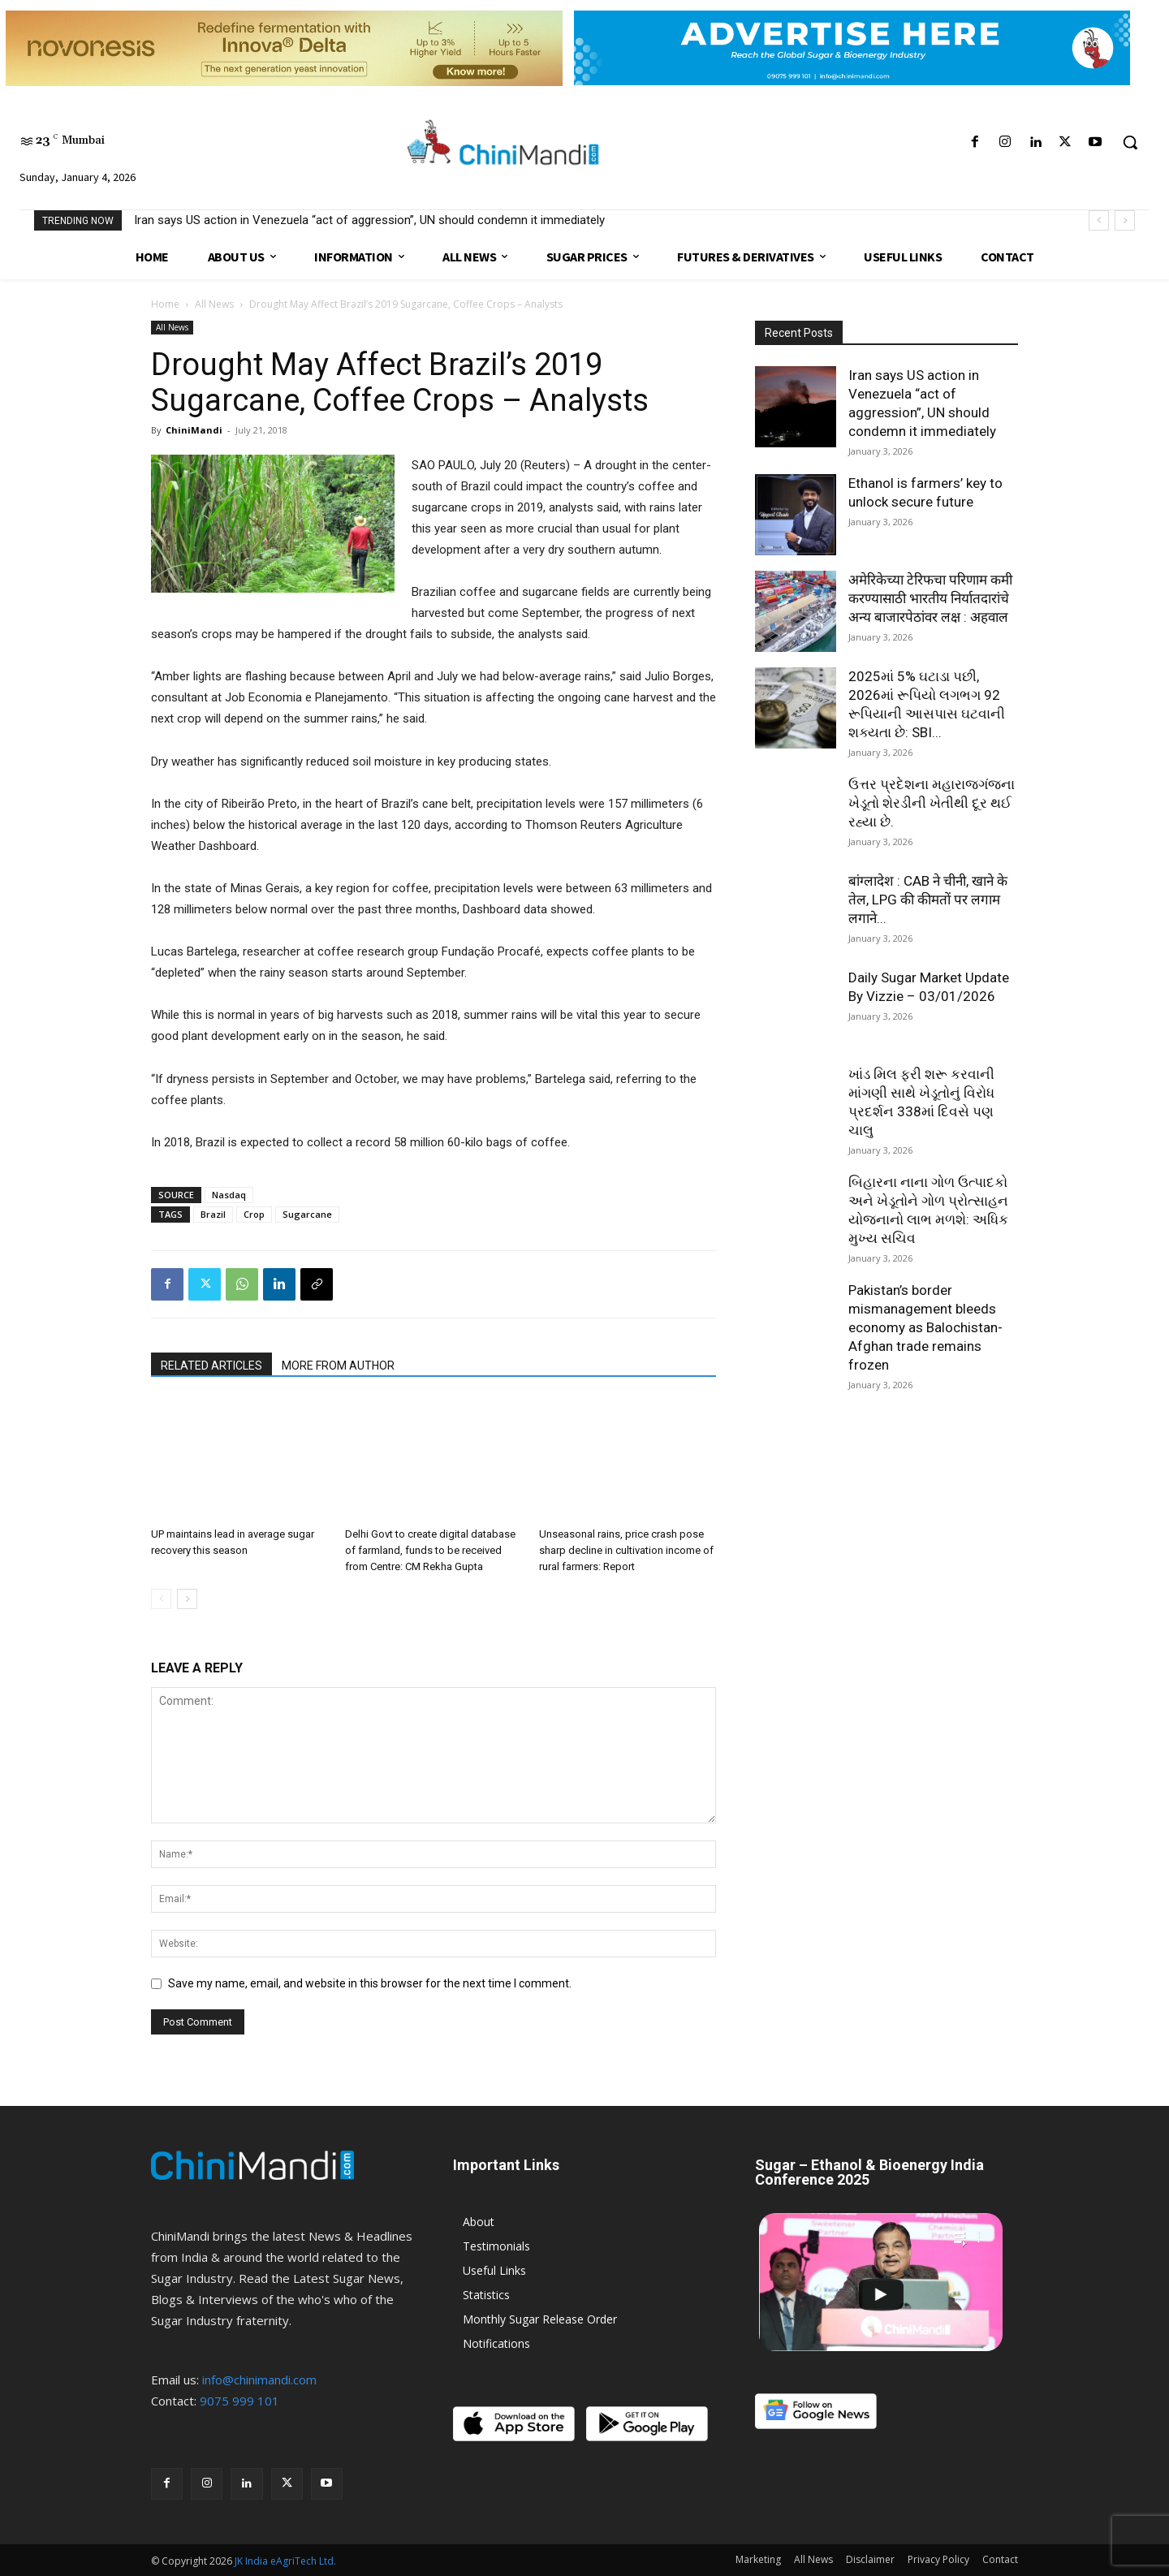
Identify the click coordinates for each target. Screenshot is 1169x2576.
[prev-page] (161, 1599)
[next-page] (187, 1599)
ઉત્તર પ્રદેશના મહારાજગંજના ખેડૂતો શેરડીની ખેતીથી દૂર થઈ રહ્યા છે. (931, 803)
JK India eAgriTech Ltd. (285, 2561)
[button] (1130, 142)
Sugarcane (307, 1214)
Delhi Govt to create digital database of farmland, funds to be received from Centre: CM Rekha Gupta (430, 1550)
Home (165, 304)
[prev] (1099, 220)
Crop (254, 1214)
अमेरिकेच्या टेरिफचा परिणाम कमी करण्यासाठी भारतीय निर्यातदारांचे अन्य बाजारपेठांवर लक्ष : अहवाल (930, 598)
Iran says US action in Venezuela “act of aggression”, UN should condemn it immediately (369, 220)
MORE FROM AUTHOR (338, 1365)
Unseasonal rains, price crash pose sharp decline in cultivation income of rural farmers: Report (626, 1550)
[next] (1125, 220)
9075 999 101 (239, 2401)
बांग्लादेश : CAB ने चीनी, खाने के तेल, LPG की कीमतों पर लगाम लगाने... (927, 899)
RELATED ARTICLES (211, 1365)
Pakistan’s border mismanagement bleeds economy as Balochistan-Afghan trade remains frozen (925, 1327)
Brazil (213, 1214)
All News (214, 304)
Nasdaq (229, 1195)
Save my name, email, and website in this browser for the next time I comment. (370, 1983)
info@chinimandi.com (259, 2379)
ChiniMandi (194, 430)
